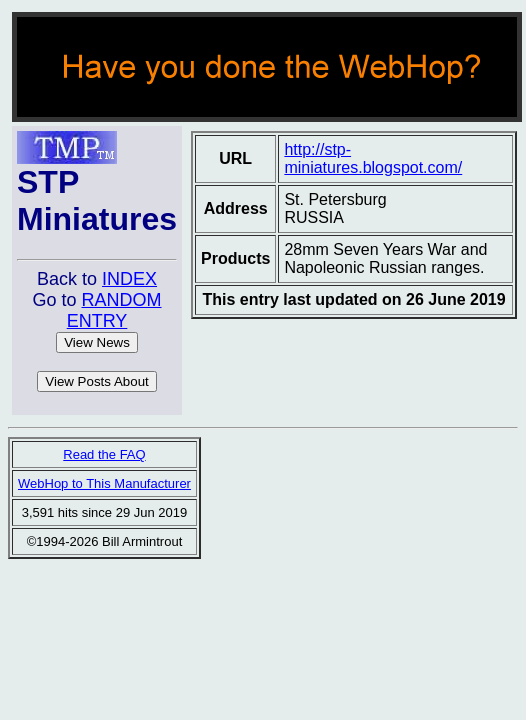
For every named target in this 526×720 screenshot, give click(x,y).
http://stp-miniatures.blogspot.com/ (373, 158)
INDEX (129, 279)
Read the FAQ (104, 454)
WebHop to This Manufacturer (104, 483)
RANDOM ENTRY (114, 310)
